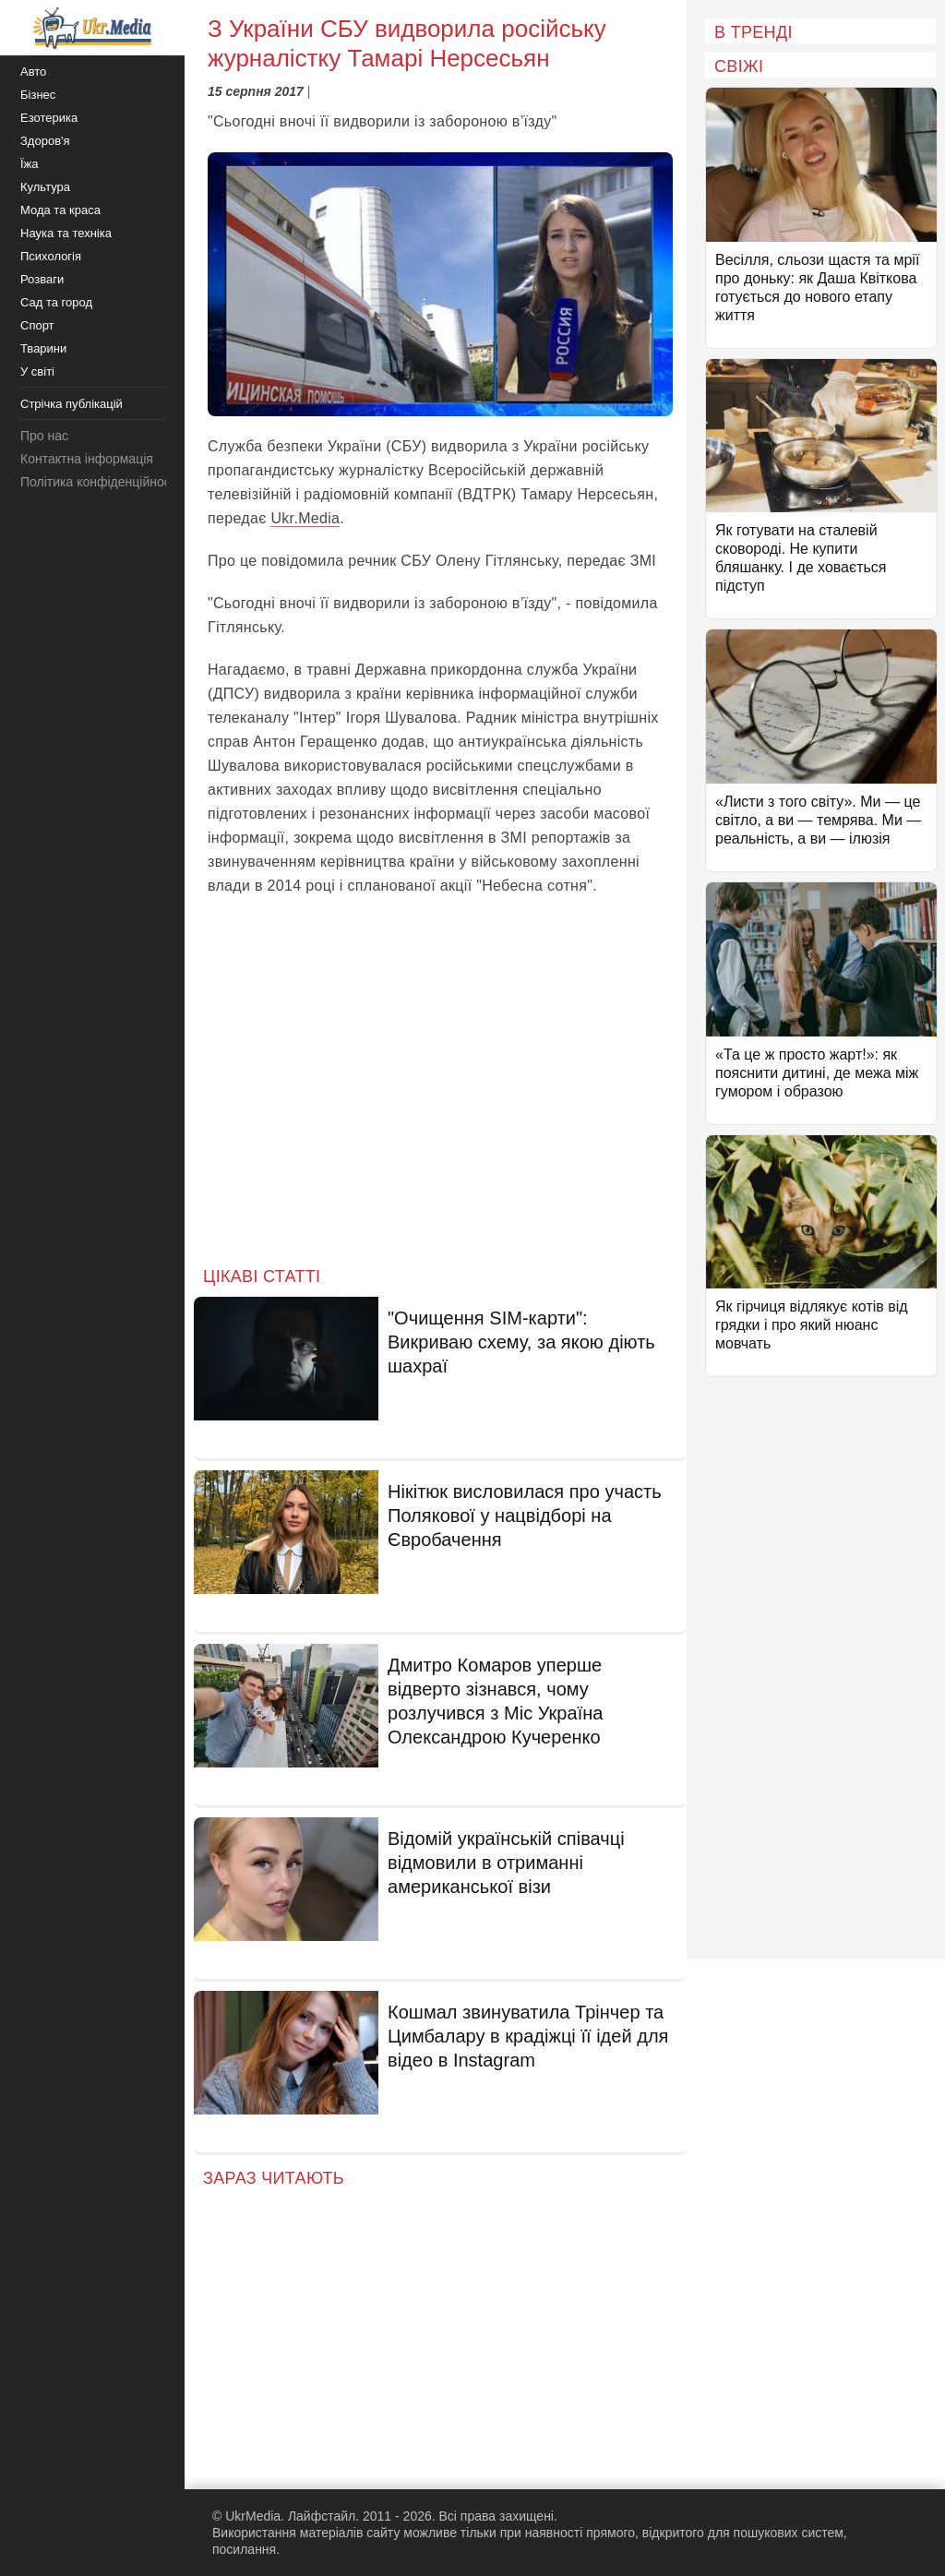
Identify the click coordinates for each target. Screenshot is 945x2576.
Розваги (42, 279)
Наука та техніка (66, 233)
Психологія (50, 256)
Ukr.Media (305, 518)
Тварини (43, 348)
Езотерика (49, 118)
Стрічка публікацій (71, 404)
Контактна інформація (86, 458)
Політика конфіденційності (99, 481)
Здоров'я (45, 141)
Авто (33, 71)
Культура (45, 187)
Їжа (29, 164)
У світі (37, 371)
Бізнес (37, 95)
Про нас (44, 435)
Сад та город (56, 302)
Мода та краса (60, 210)
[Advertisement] (440, 1096)
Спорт (37, 325)
